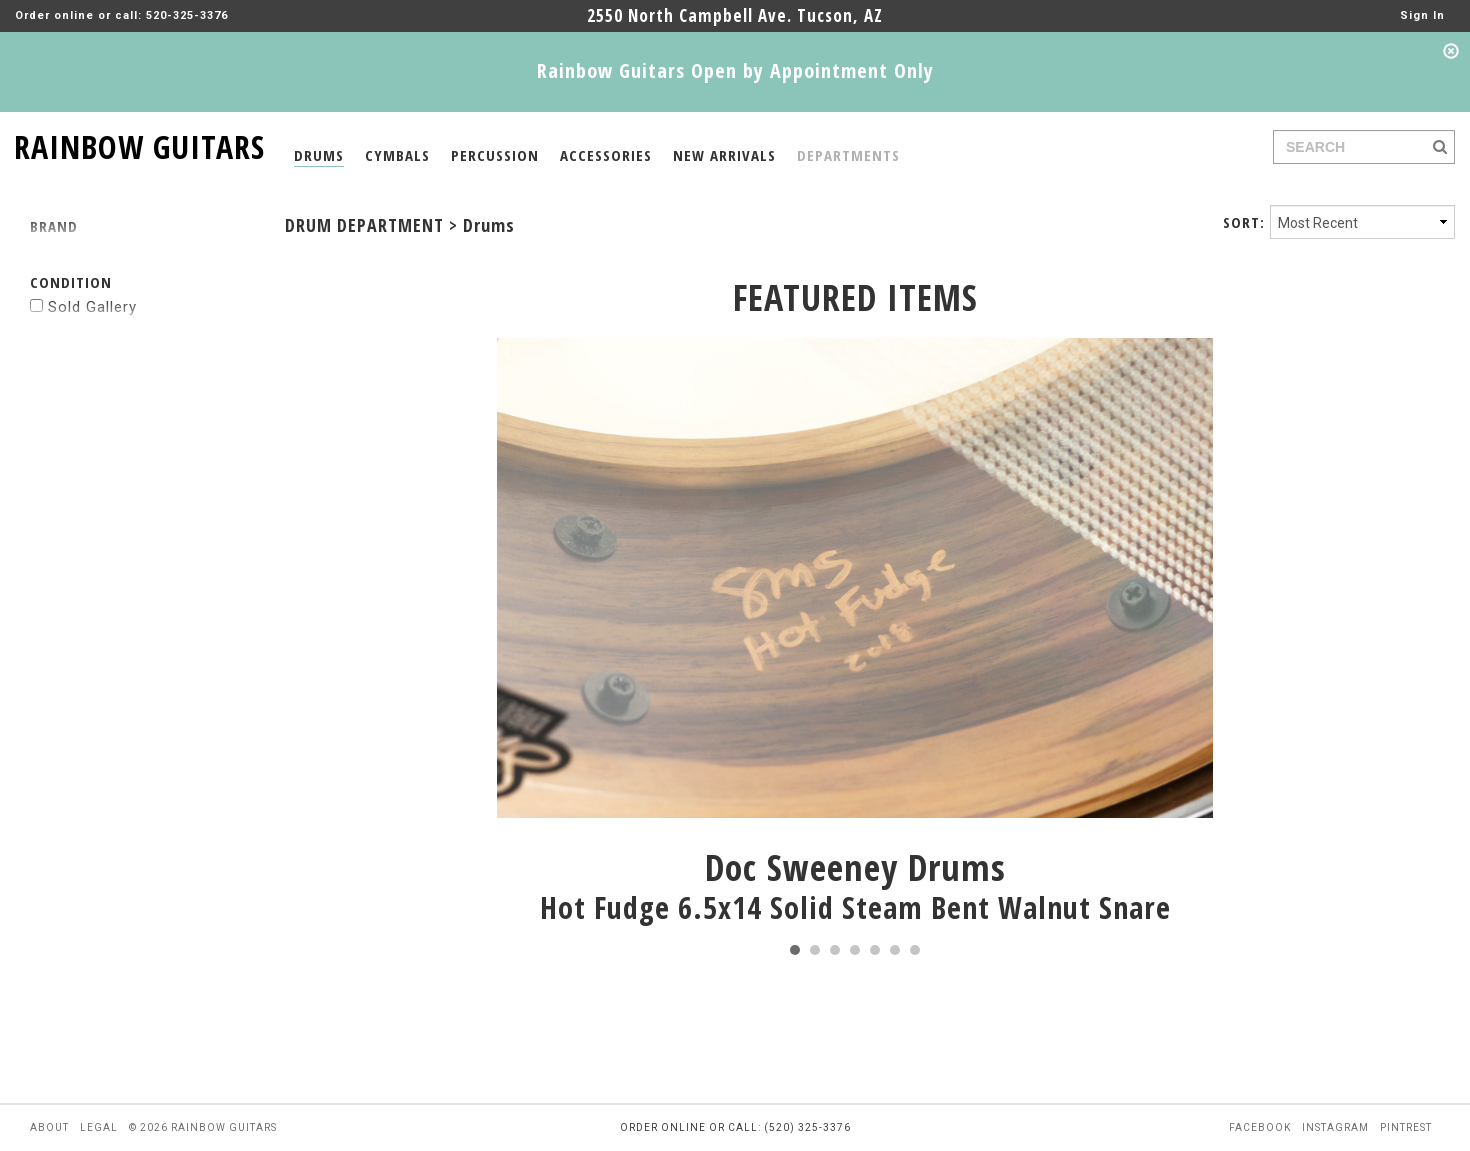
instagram (1335, 1127)
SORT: (1244, 222)
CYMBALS (397, 155)
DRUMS (319, 155)
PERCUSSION (495, 155)
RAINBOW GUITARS (139, 143)
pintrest (1406, 1127)
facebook (1260, 1127)
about (49, 1127)
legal (99, 1127)
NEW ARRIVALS (724, 155)
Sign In (1422, 15)
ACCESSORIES (606, 155)
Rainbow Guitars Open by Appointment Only (735, 70)
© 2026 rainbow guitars (203, 1127)
